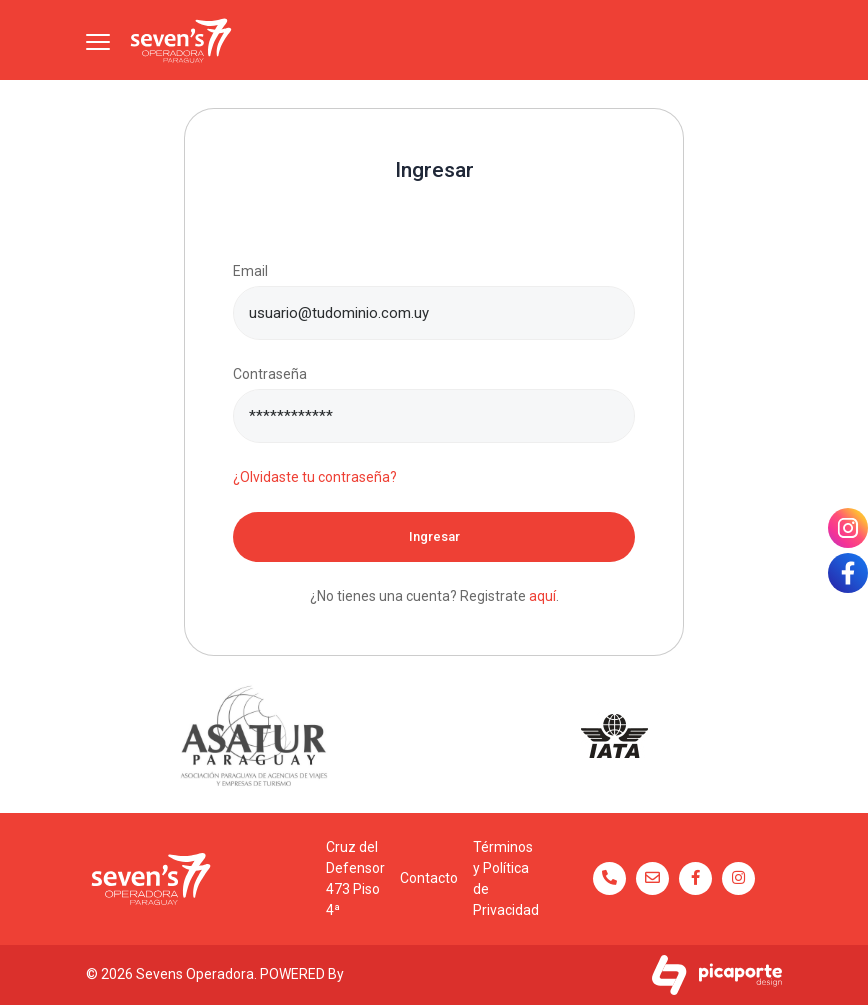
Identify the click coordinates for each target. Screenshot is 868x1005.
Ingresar (434, 536)
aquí (542, 596)
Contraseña (270, 374)
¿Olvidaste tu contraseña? (315, 477)
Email (250, 271)
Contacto (429, 878)
